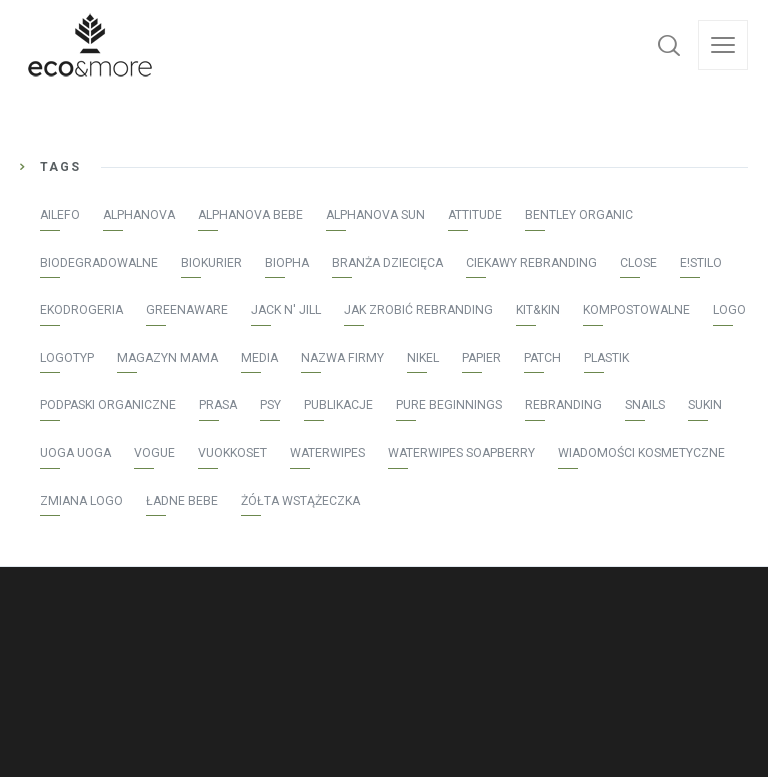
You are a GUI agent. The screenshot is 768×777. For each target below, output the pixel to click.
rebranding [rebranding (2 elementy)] (563, 405)
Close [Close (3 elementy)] (638, 263)
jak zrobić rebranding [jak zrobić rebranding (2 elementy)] (418, 310)
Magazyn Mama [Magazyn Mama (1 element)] (167, 358)
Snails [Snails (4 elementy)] (645, 405)
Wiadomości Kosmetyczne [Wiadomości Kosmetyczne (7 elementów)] (641, 453)
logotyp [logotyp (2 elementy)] (67, 358)
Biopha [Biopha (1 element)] (287, 263)
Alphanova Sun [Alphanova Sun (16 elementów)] (375, 215)
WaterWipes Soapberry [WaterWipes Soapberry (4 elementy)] (461, 453)
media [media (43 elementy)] (259, 358)
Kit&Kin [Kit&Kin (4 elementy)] (538, 310)
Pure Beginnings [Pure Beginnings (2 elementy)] (449, 405)
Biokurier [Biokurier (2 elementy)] (211, 263)
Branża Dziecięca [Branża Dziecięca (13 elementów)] (387, 263)
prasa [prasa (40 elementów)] (218, 405)
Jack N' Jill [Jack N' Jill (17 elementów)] (286, 310)
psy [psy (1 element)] (270, 405)
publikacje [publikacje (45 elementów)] (338, 405)
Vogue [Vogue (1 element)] (154, 453)
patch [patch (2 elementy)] (542, 358)
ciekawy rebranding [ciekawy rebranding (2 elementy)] (531, 263)
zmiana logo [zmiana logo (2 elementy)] (81, 501)
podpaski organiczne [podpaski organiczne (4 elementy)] (108, 405)
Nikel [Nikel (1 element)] (423, 358)
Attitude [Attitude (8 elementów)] (475, 215)
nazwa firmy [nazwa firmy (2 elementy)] (342, 358)
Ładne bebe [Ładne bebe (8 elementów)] (182, 501)
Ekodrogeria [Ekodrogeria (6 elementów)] (81, 310)
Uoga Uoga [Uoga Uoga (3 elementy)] (75, 453)
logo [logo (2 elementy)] (729, 310)
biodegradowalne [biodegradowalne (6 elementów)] (99, 263)
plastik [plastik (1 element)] (606, 358)
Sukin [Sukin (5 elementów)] (705, 405)
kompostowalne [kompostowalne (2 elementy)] (636, 310)
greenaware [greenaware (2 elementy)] (187, 310)
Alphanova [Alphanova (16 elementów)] (139, 215)
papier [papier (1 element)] (481, 358)
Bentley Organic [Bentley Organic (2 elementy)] (579, 215)
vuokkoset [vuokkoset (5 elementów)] (232, 453)
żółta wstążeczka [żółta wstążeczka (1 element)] (300, 501)
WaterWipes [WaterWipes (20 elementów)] (327, 453)
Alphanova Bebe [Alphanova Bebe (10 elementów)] (250, 215)
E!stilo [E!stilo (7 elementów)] (701, 263)
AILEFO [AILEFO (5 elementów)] (60, 215)
